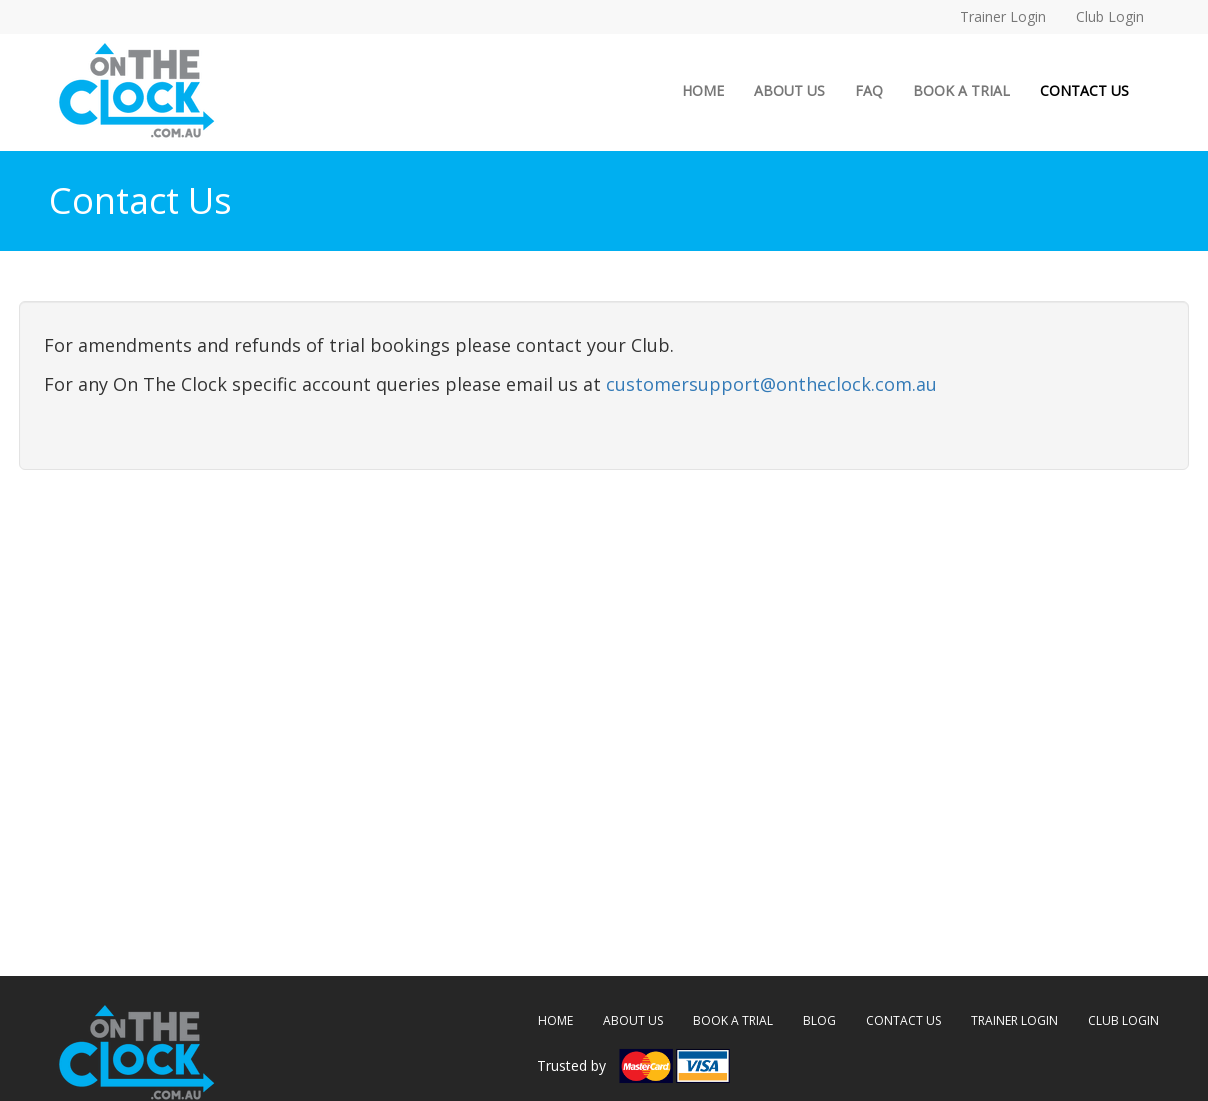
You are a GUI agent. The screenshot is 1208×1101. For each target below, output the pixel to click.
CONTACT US (1084, 90)
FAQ (869, 90)
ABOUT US (789, 90)
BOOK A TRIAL (961, 90)
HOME (710, 90)
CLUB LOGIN (1123, 1020)
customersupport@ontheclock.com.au (771, 384)
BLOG (819, 1020)
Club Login (1110, 16)
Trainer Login (1003, 16)
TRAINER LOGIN (1014, 1020)
